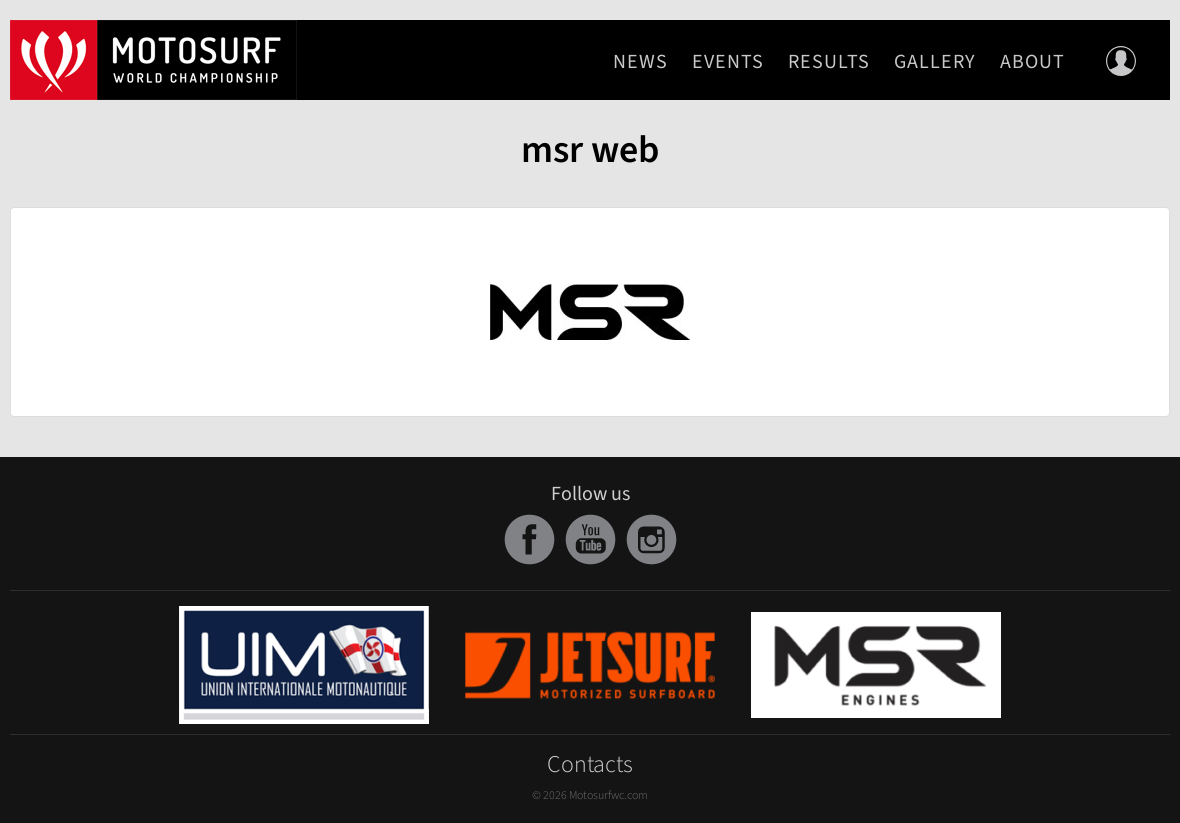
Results (829, 62)
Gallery (935, 62)
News (640, 62)
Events (728, 62)
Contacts (590, 764)
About (1032, 62)
